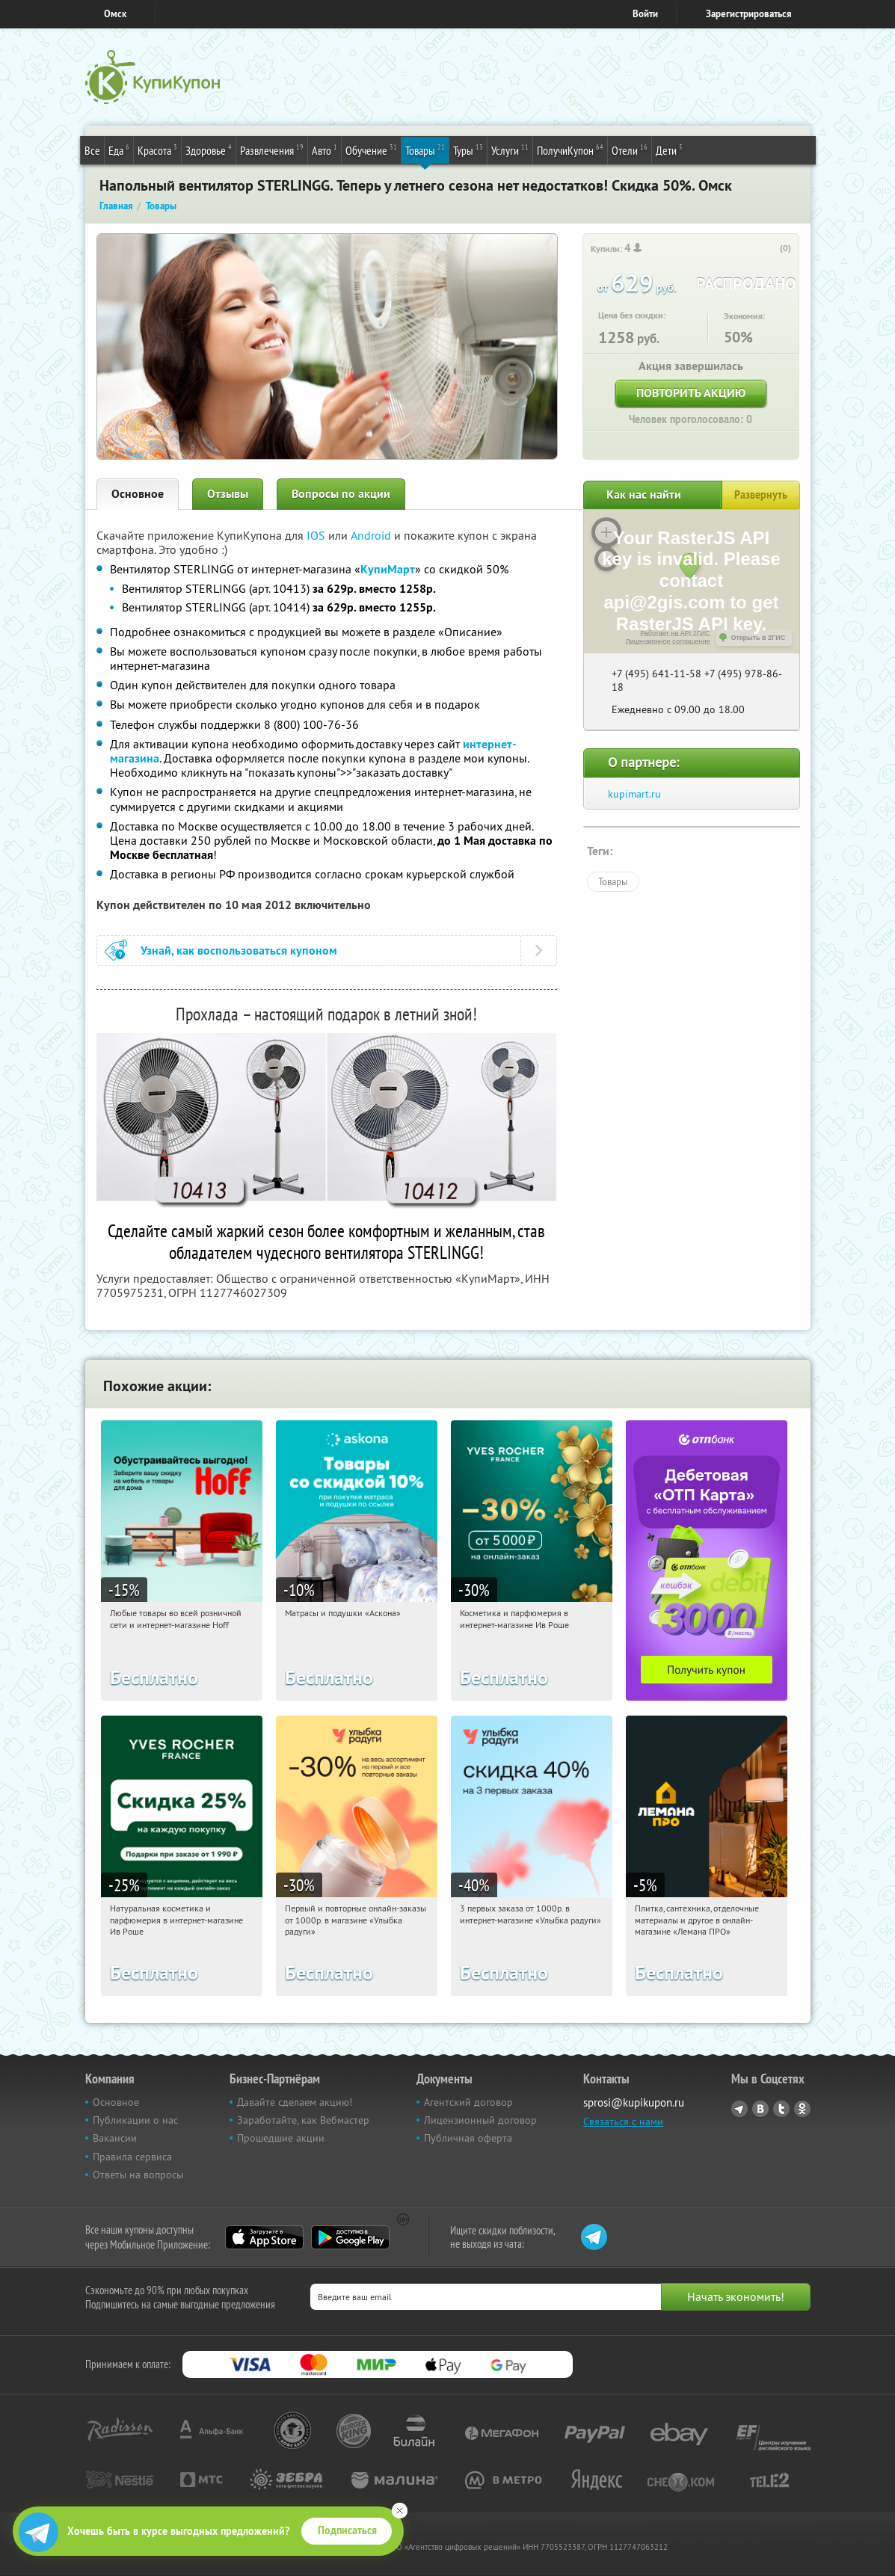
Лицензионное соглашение (668, 641)
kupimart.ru (634, 794)
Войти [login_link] (645, 13)
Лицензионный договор (480, 2120)
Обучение (371, 149)
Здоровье (208, 149)
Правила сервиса (132, 2156)
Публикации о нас (135, 2120)
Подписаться (347, 2530)
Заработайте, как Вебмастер (303, 2120)
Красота (157, 149)
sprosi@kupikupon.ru (633, 2102)
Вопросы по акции (341, 494)
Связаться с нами (623, 2121)
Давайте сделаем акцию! (294, 2102)
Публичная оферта (468, 2138)
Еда (118, 149)
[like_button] (770, 248)
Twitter (781, 2109)
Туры (468, 149)
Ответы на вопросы (138, 2174)
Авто (324, 149)
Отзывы (227, 494)
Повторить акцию (690, 393)
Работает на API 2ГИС (675, 633)
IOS (317, 535)
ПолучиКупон (570, 149)
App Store (264, 2237)
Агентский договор (468, 2102)
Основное (137, 494)
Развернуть (760, 495)
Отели (630, 149)
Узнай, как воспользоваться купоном (239, 950)
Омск (115, 13)
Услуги (510, 149)
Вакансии (115, 2138)
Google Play (350, 2237)
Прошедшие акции (281, 2138)
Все (92, 150)
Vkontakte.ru (760, 2109)
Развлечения (272, 149)
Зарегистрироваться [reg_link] (749, 13)
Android (372, 535)
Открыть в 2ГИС (758, 637)
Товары (425, 149)
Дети (669, 149)
